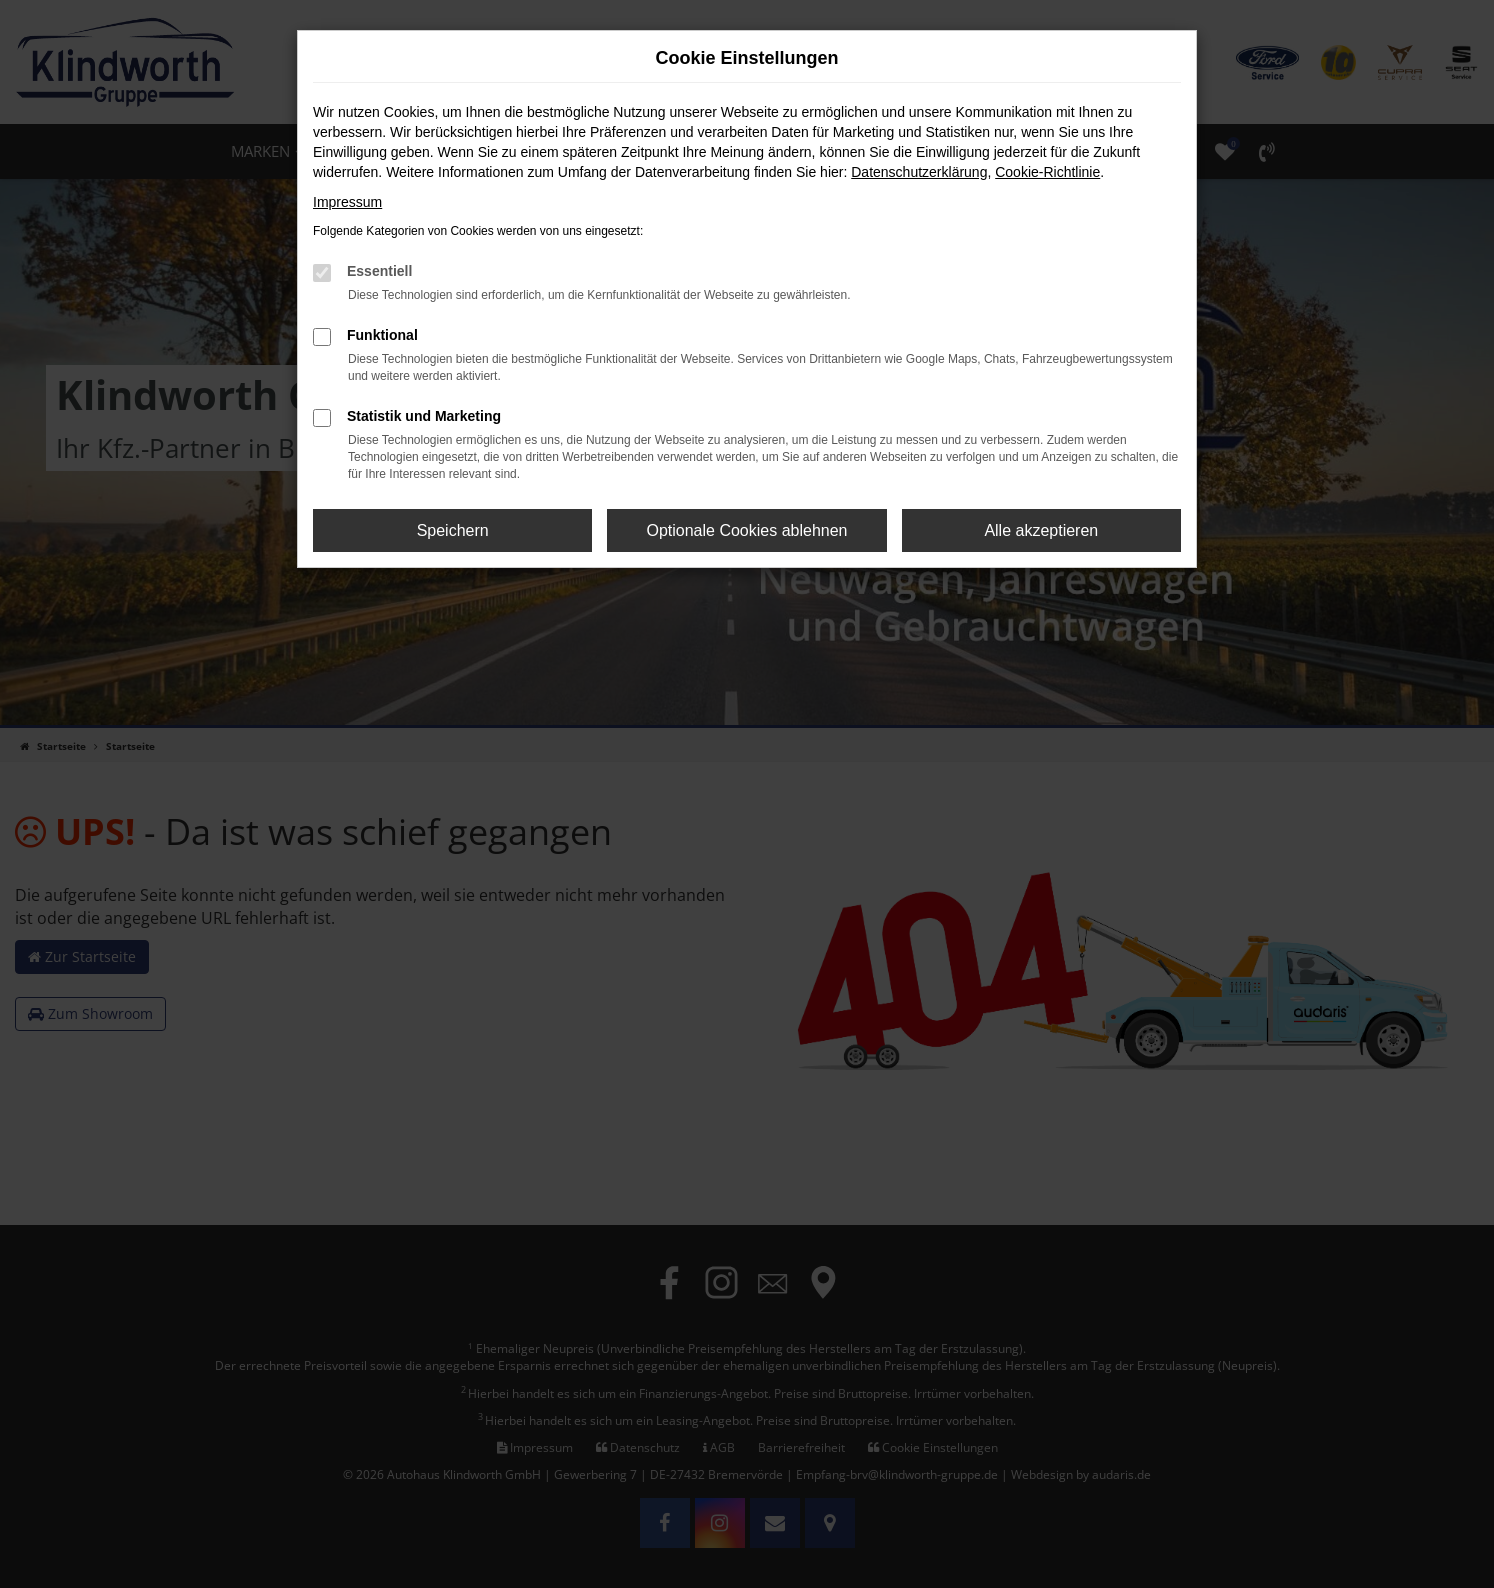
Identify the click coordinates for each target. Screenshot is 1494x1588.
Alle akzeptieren (1041, 530)
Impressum (347, 202)
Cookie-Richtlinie (1047, 172)
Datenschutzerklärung (919, 172)
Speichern (453, 530)
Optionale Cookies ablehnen (746, 530)
